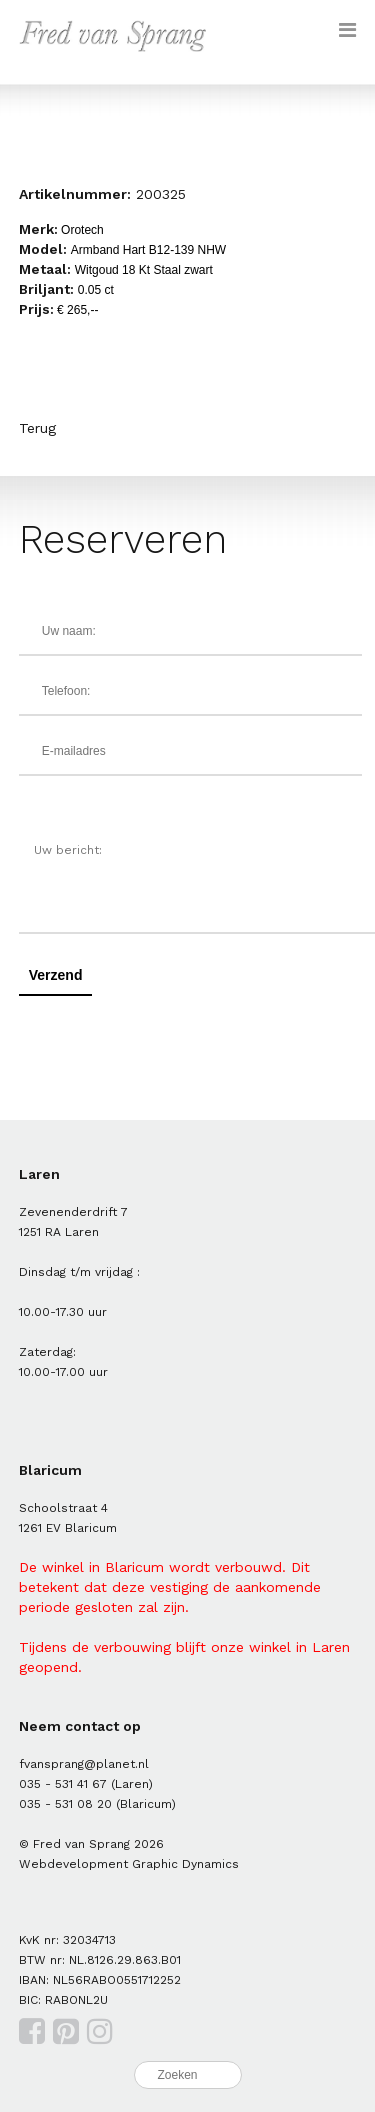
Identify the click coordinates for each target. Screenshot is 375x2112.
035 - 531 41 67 (63, 1784)
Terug (37, 428)
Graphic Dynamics (185, 1864)
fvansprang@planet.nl (84, 1764)
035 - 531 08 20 (65, 1804)
